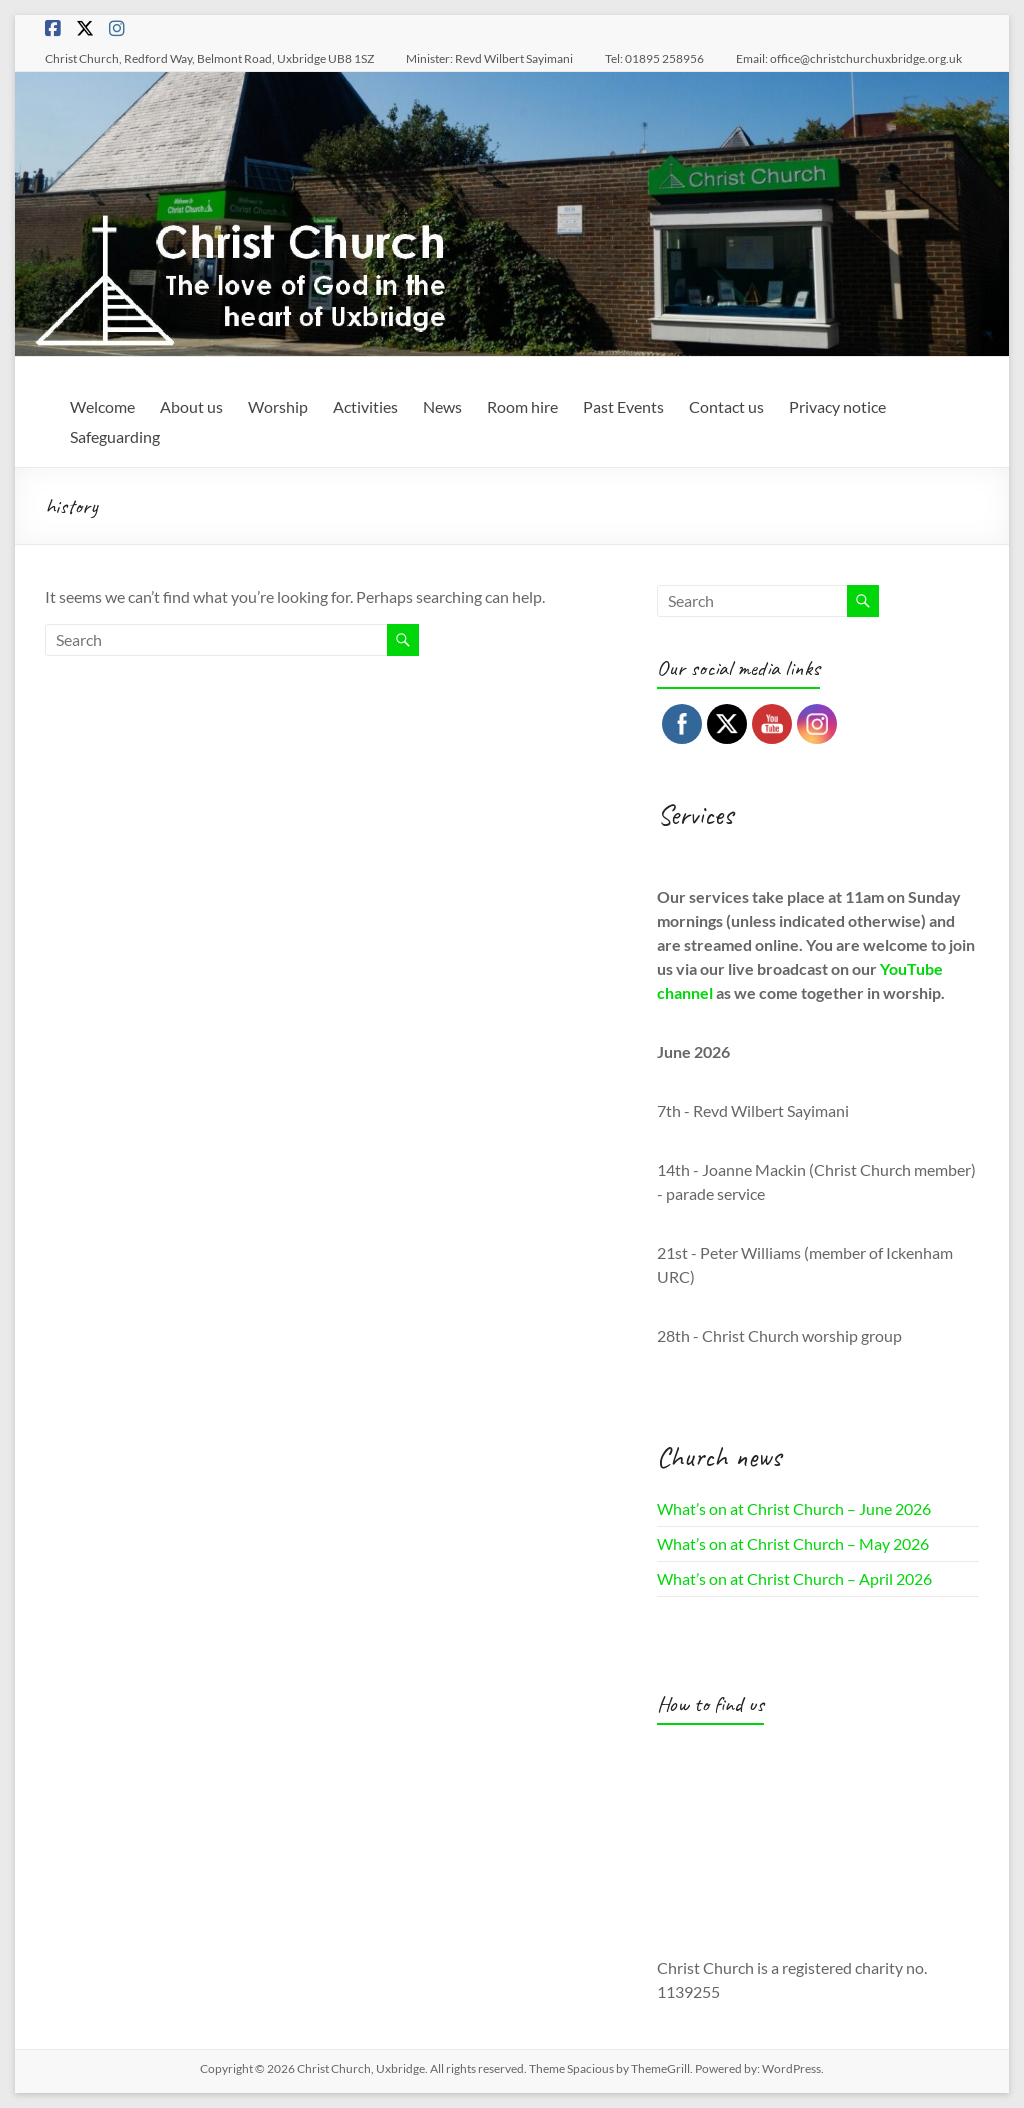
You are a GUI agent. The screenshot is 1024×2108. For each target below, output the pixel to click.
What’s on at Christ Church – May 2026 (793, 1543)
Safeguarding (115, 436)
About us (191, 406)
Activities (365, 406)
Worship (278, 406)
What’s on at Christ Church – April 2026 (794, 1578)
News (442, 406)
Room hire (522, 406)
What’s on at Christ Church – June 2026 (794, 1508)
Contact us (726, 406)
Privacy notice (837, 406)
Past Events (623, 406)
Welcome (102, 406)
